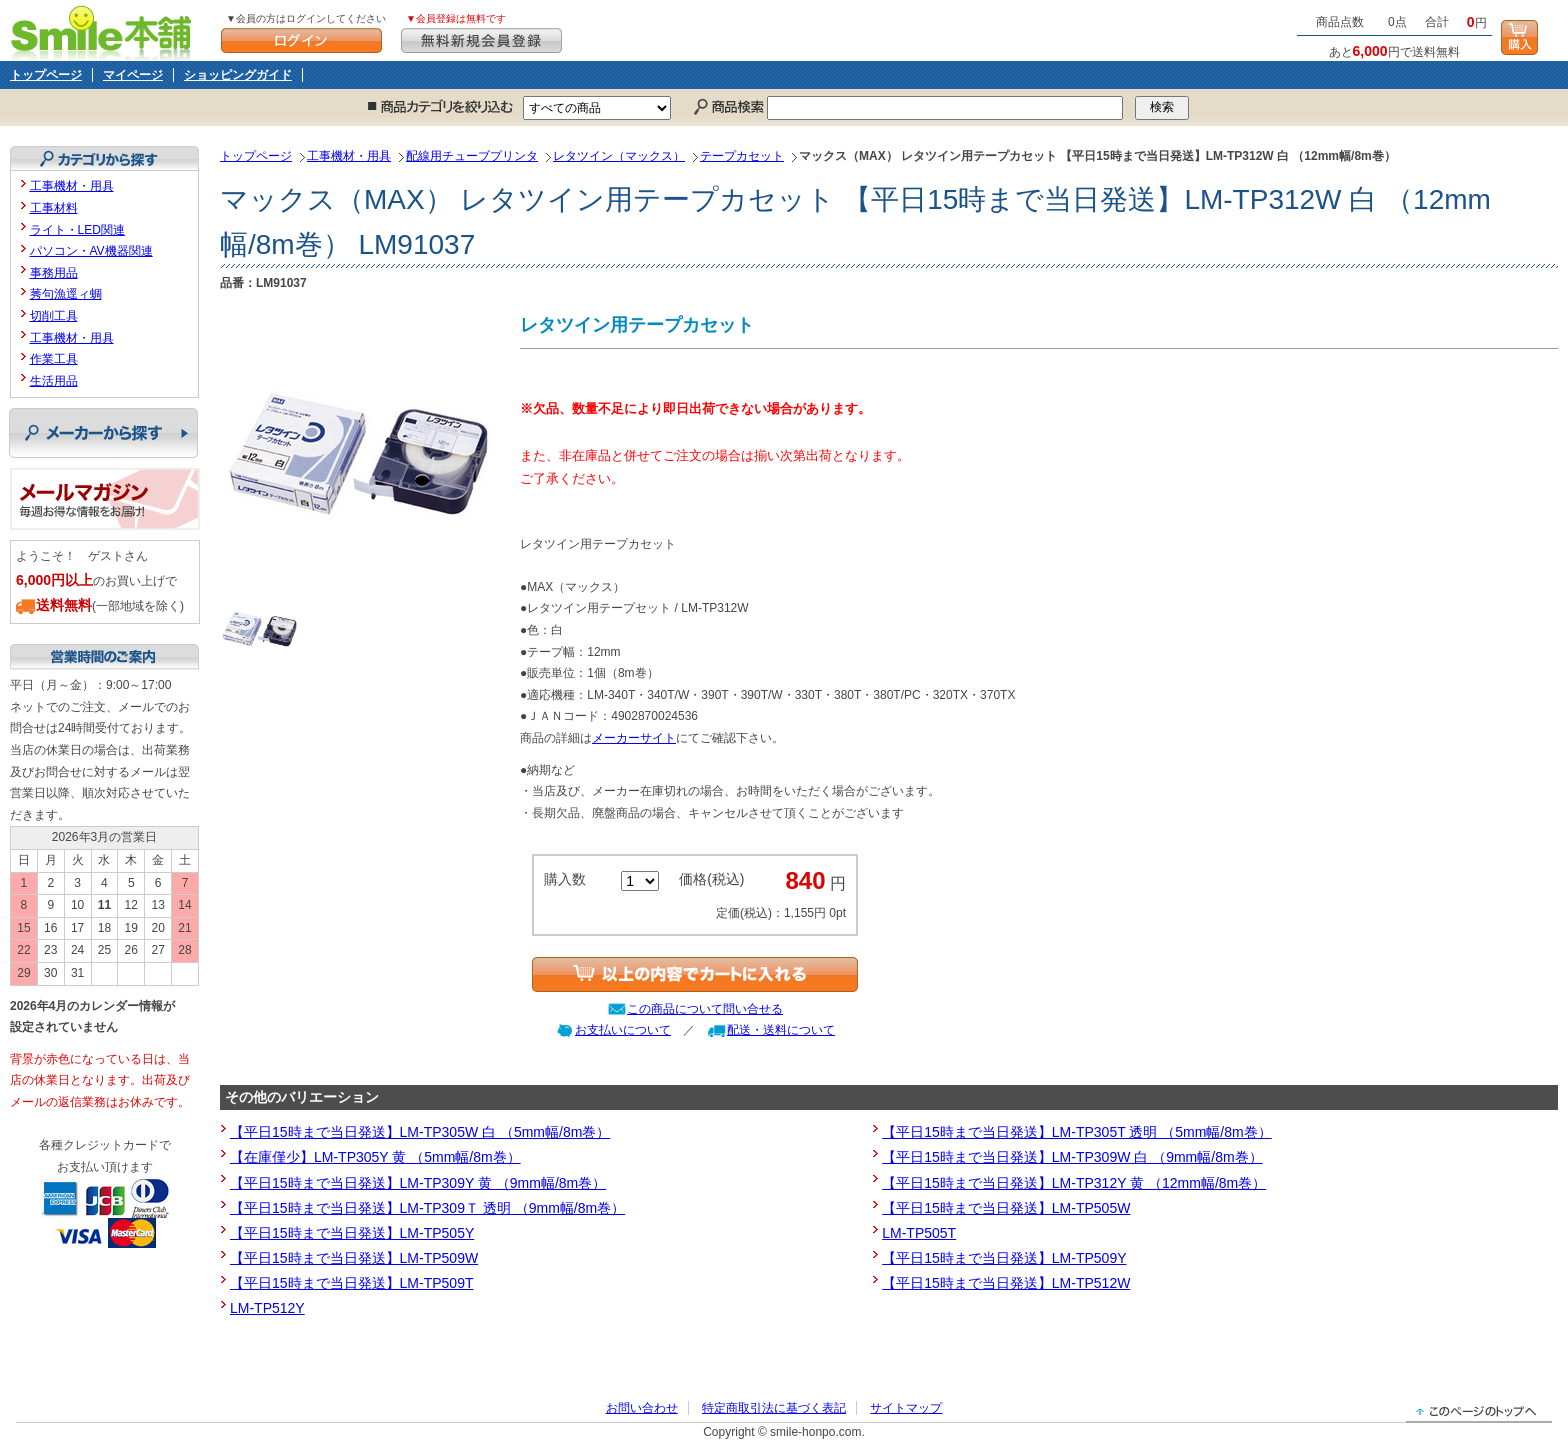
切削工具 (54, 316)
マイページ (133, 75)
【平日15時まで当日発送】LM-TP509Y (1004, 1258)
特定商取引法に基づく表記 (774, 1408)
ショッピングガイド (238, 75)
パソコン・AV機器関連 (91, 251)
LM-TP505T (919, 1233)
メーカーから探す (103, 433)
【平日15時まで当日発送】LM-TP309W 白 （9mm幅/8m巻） (1072, 1157)
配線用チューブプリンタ (472, 156)
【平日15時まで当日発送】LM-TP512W (1006, 1283)
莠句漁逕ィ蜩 (66, 294)
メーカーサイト (634, 738)
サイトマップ (906, 1408)
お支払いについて (623, 1030)
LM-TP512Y (267, 1308)
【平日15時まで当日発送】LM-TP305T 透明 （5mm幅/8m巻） (1076, 1132)
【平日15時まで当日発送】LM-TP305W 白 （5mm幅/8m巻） (420, 1132)
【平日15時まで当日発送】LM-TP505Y (352, 1233)
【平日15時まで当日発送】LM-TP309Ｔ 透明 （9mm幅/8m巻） (427, 1208)
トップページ (46, 75)
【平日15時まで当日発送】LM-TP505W (1006, 1208)
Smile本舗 (105, 30)
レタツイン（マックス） (619, 156)
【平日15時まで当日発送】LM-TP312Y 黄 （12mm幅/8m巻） (1074, 1183)
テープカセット (742, 156)
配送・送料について (781, 1030)
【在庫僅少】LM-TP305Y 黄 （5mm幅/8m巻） (375, 1157)
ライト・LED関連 (77, 230)
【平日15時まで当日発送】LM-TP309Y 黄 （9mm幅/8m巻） (418, 1183)
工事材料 (54, 208)
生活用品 (54, 381)
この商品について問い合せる (705, 1009)
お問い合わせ (642, 1408)
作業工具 (54, 359)
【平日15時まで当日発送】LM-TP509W (354, 1258)
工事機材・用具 (349, 156)
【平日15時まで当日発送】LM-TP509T (351, 1283)
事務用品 (54, 273)
